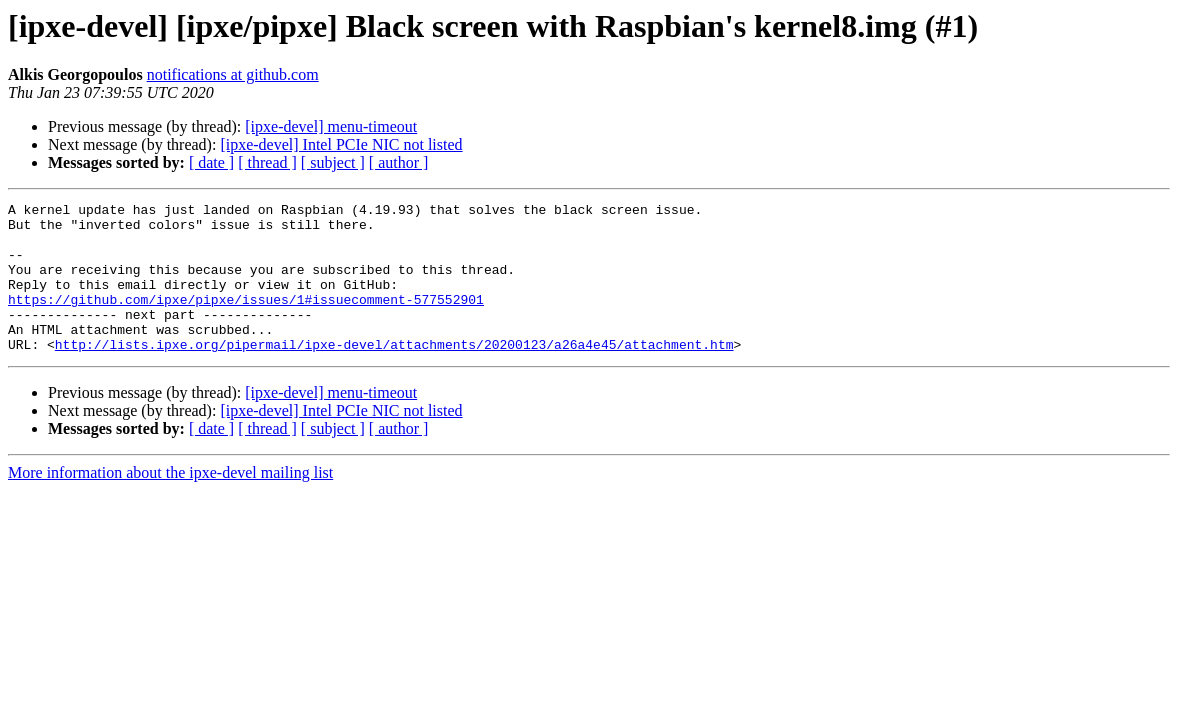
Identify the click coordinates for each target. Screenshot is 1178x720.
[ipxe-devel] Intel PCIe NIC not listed (341, 144)
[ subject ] (333, 162)
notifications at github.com (233, 74)
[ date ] (211, 162)
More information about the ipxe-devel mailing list (170, 502)
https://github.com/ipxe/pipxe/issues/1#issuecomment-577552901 (246, 320)
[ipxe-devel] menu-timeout (331, 126)
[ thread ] (267, 162)
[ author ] (399, 162)
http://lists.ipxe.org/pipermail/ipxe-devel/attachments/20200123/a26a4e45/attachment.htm (394, 374)
